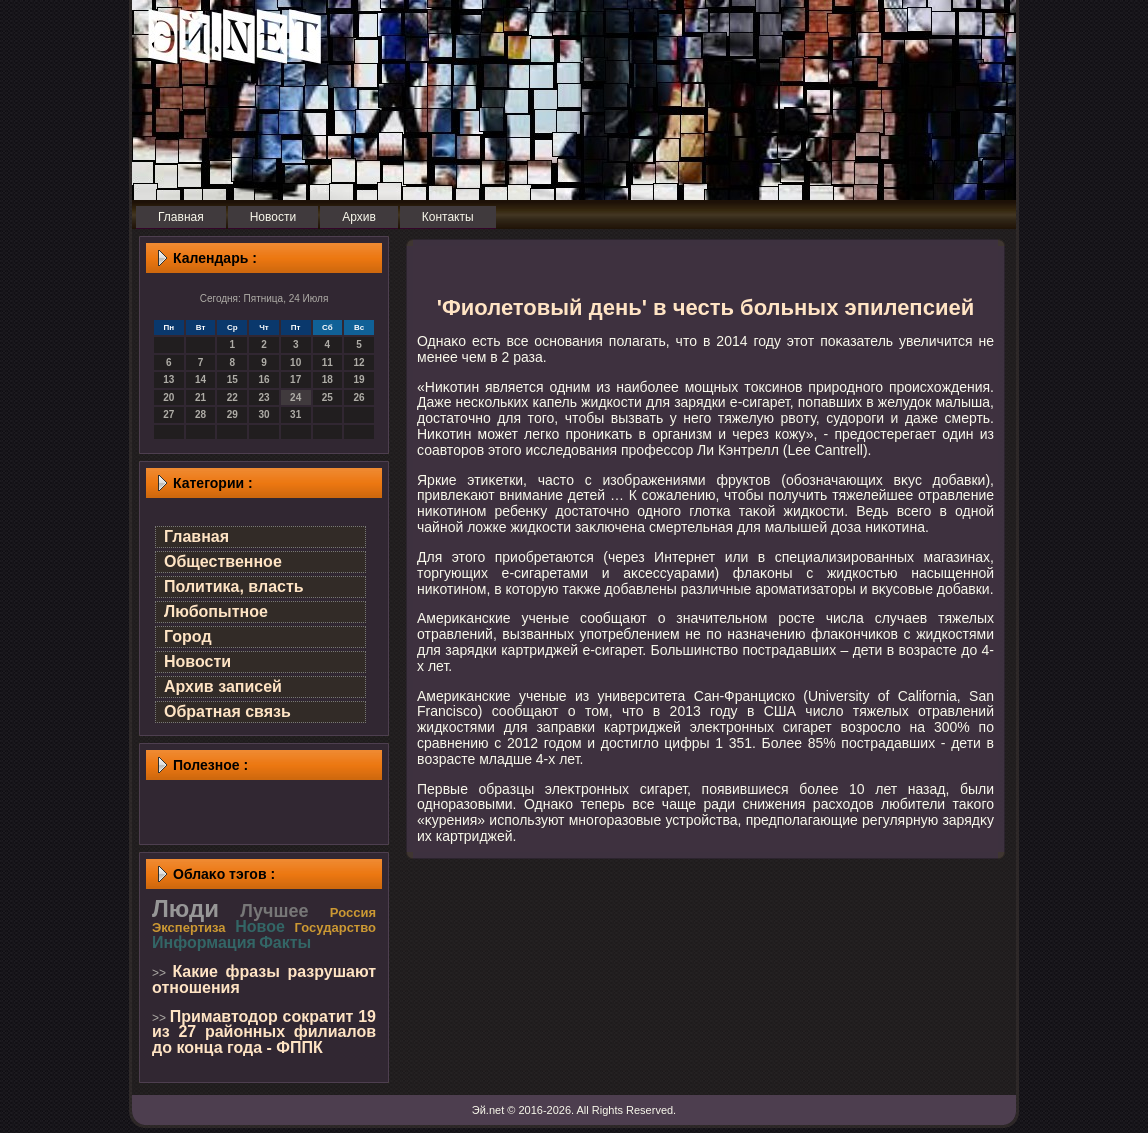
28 (200, 414)
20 (168, 397)
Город (188, 636)
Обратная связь (227, 711)
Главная (196, 536)
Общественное (223, 561)
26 (359, 397)
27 (168, 414)
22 (232, 397)
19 (359, 379)
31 (295, 414)
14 (200, 379)
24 (295, 397)
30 (263, 414)
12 (359, 362)
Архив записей (223, 686)
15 (232, 379)
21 (200, 397)
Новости (197, 661)
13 (168, 379)
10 (295, 362)
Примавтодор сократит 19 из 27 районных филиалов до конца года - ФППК (264, 1032)
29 (232, 414)
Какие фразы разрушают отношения (264, 979)
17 (295, 379)
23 (263, 397)
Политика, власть (234, 586)
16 (263, 379)
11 (327, 362)
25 (327, 397)
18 (327, 379)
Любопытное (216, 611)
